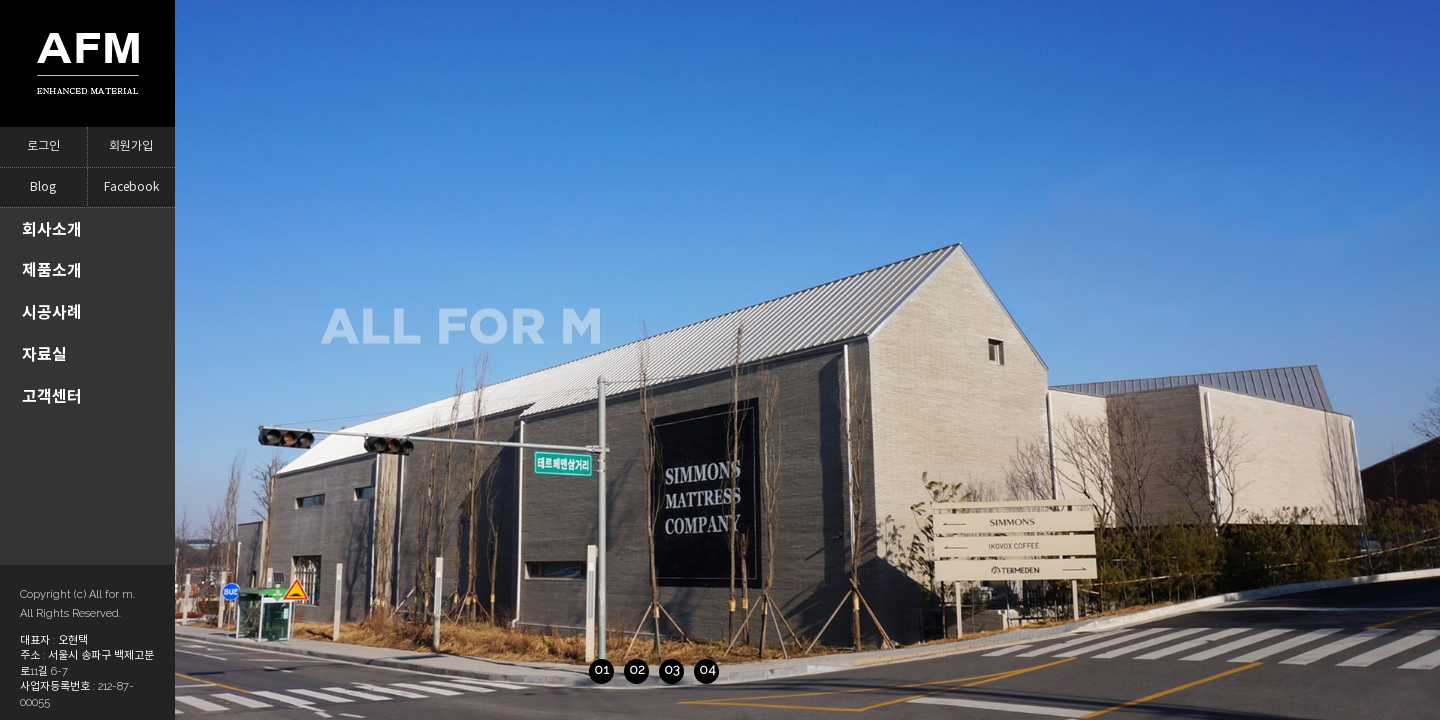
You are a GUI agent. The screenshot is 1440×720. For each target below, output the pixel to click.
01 (532, 669)
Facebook (131, 187)
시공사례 (52, 312)
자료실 (44, 354)
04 (638, 669)
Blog (43, 187)
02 (568, 669)
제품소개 (52, 270)
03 (603, 669)
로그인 (43, 146)
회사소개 (52, 229)
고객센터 (52, 396)
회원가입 (131, 146)
